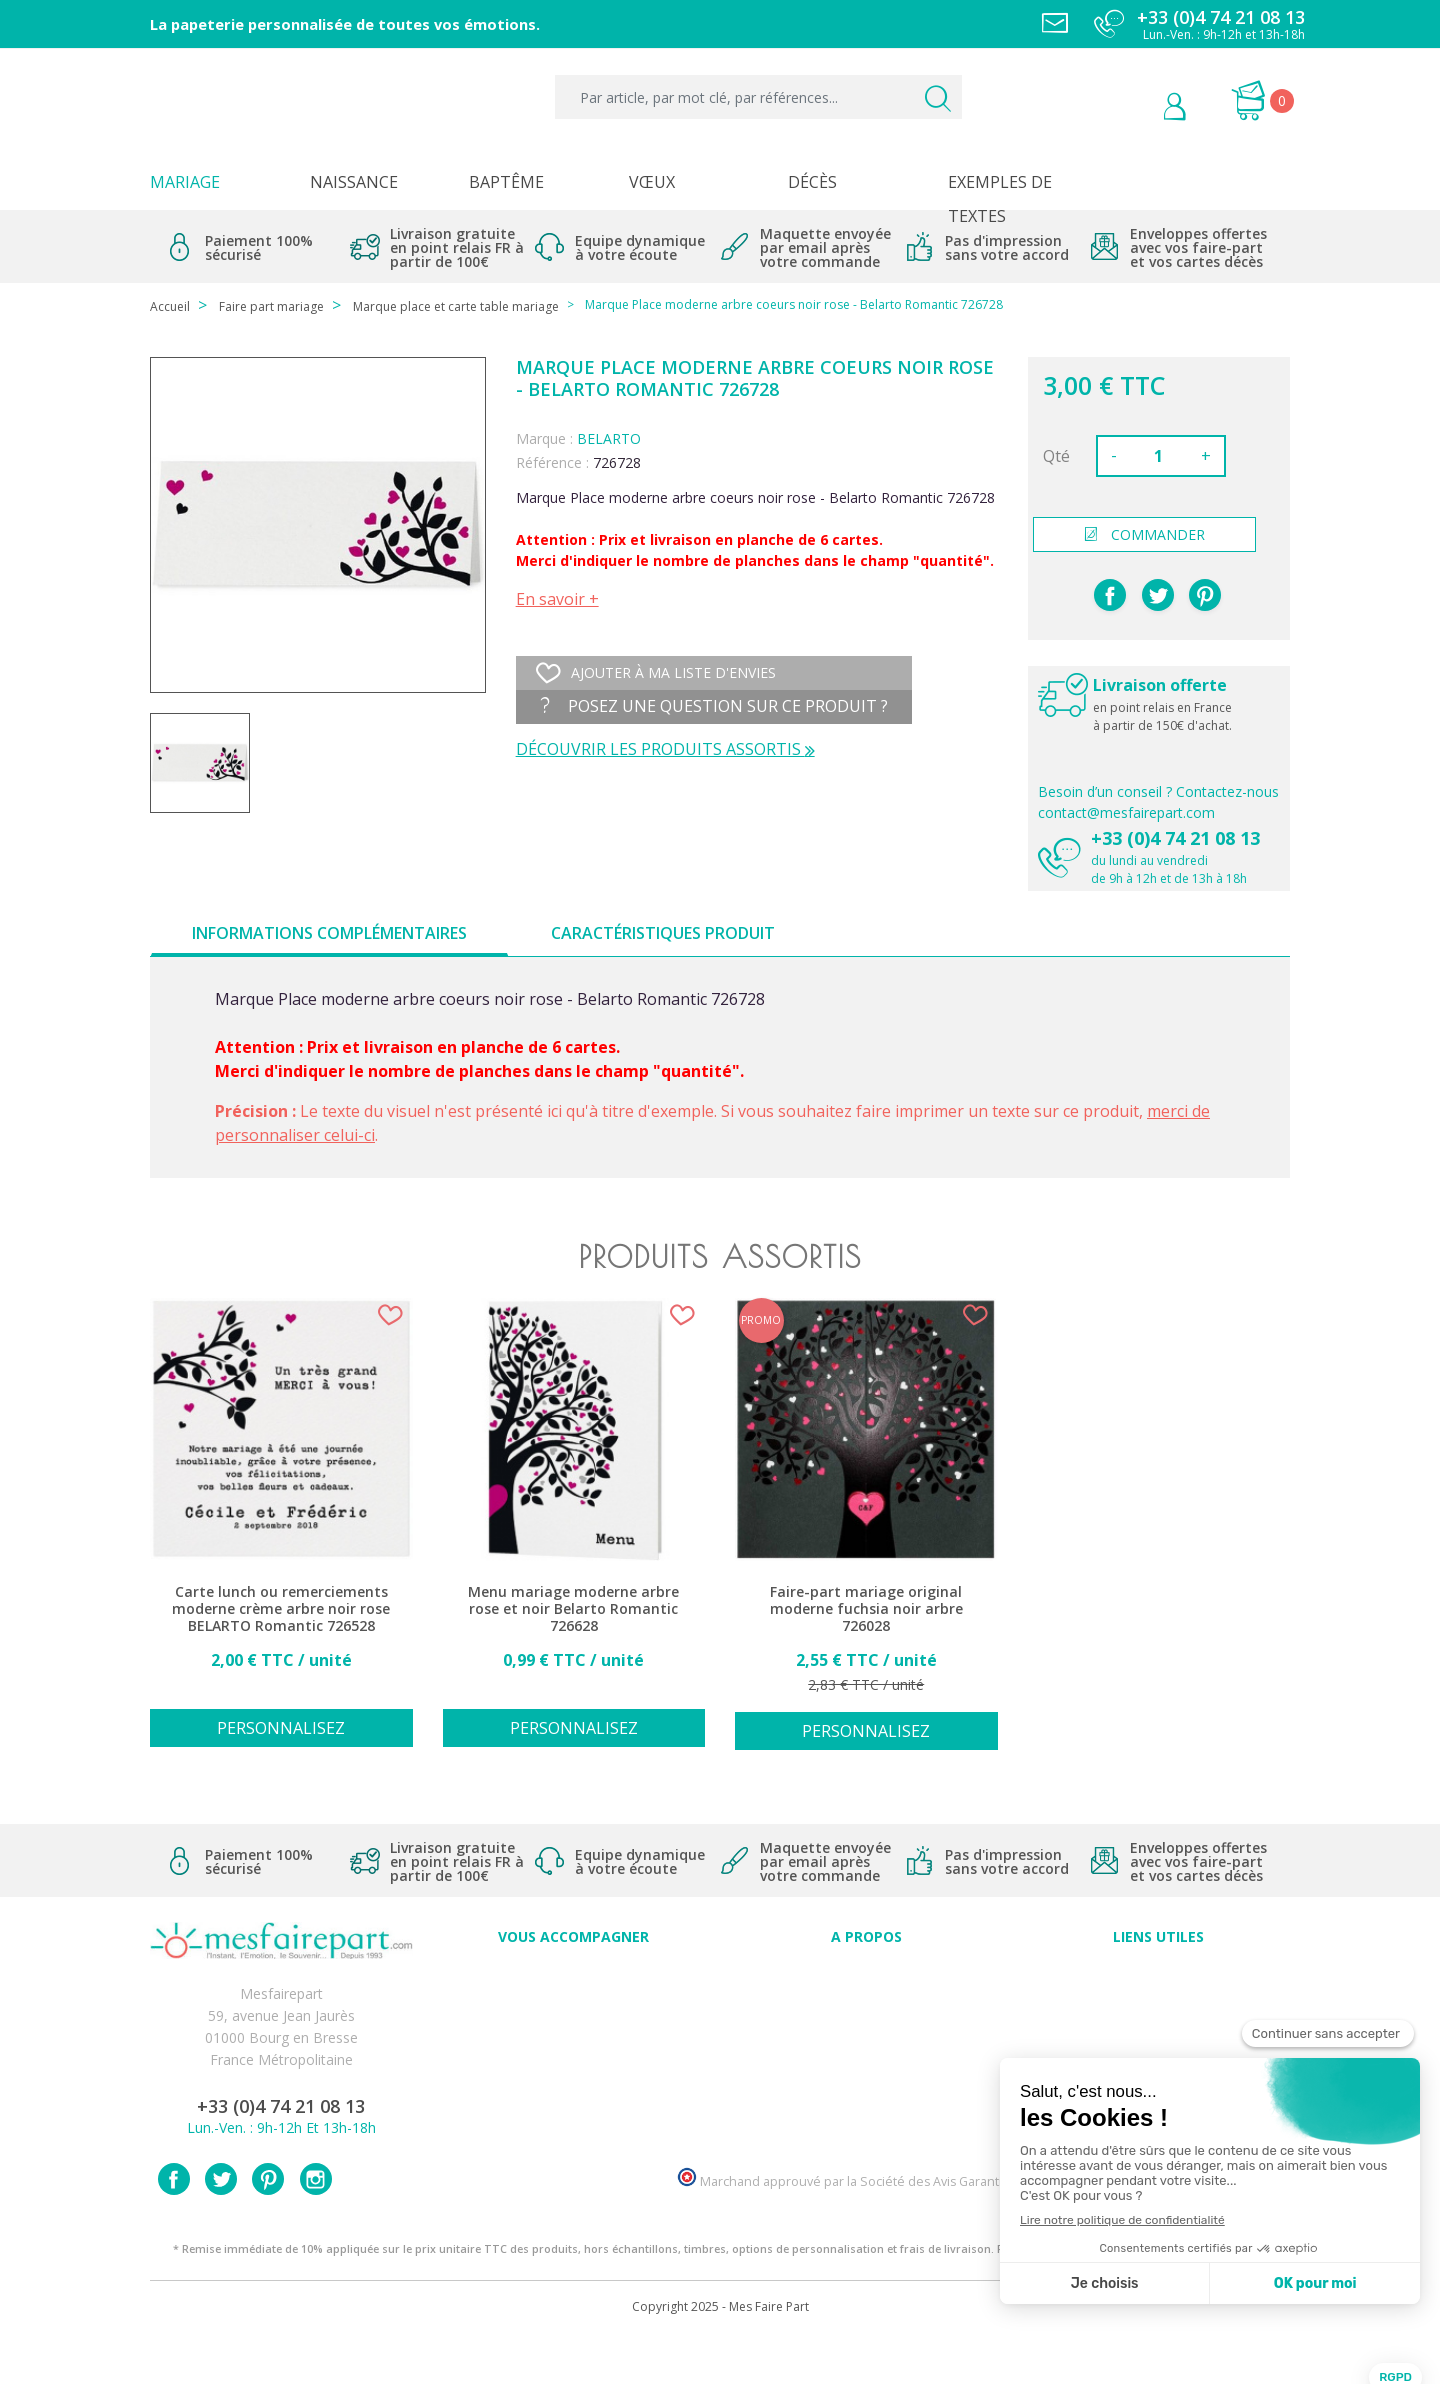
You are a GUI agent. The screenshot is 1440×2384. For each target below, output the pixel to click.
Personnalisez (281, 1728)
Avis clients (866, 1975)
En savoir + (557, 599)
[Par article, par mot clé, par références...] (758, 97)
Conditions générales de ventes (1158, 2041)
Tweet (1158, 595)
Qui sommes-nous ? (866, 1997)
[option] (281, 1535)
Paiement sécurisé (1158, 1975)
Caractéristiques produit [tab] (663, 933)
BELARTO (609, 438)
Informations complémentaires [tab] (329, 933)
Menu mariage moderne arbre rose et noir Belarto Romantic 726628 (573, 1609)
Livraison (1159, 2019)
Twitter (221, 2225)
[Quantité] (1159, 456)
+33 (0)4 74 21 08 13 (1175, 838)
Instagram (316, 2225)
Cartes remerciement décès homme (574, 2107)
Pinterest (1205, 595)
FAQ (574, 1997)
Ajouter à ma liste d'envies (656, 673)
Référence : (552, 462)
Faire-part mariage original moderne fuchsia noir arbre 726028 (866, 1609)
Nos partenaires (866, 2085)
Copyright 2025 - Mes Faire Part (720, 2352)
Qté (1056, 456)
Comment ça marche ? (866, 2019)
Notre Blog (866, 2107)
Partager (1110, 595)
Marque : (544, 438)
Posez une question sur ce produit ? (714, 706)
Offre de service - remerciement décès (574, 2041)
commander (1145, 534)
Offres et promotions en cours (573, 2019)
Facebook (174, 2225)
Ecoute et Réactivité (866, 2063)
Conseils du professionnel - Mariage (574, 1975)
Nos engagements (866, 2041)
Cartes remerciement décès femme (574, 2129)
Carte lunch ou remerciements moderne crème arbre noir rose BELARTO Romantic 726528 (281, 1609)
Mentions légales (1159, 1997)
